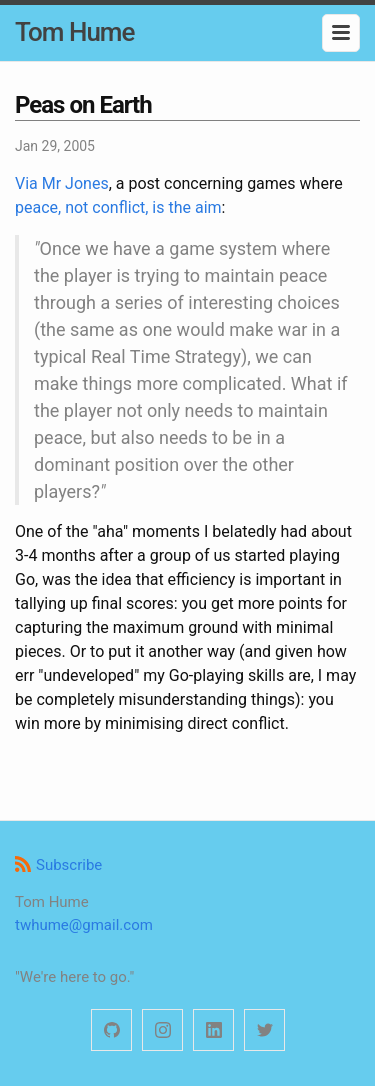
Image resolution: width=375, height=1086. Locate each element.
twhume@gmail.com (84, 925)
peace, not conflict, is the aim (118, 207)
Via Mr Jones (62, 183)
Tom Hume (74, 32)
